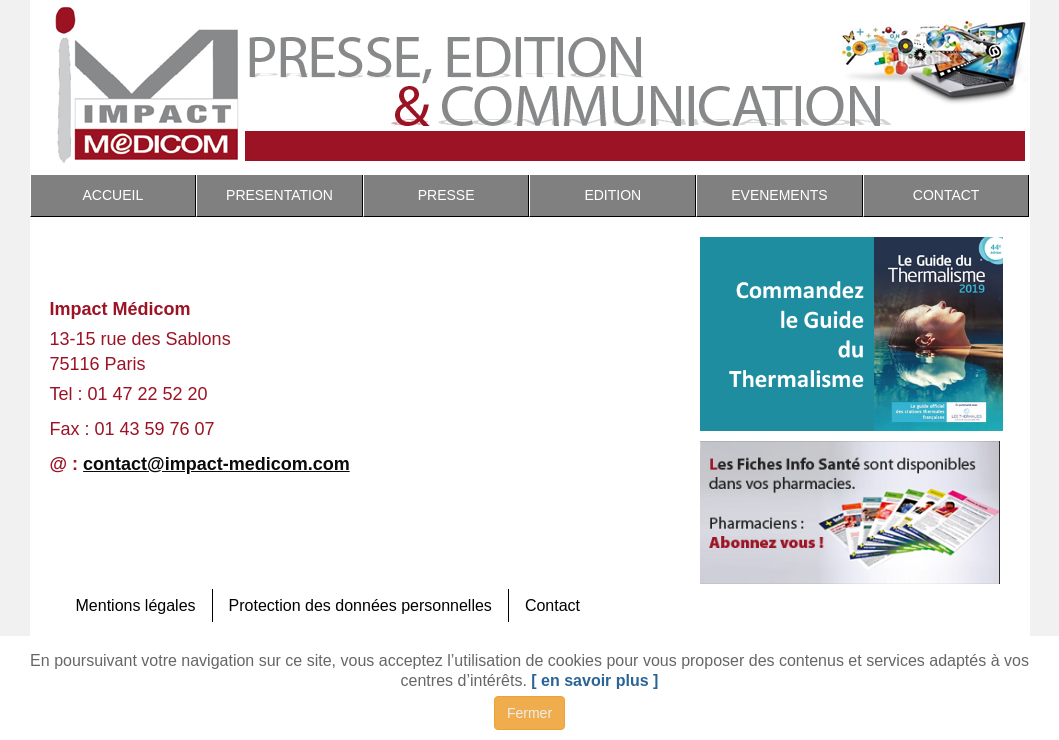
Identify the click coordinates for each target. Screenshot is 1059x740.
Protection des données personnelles (360, 605)
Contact (552, 605)
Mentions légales (136, 605)
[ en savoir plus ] (594, 680)
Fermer (529, 713)
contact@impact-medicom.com (216, 464)
